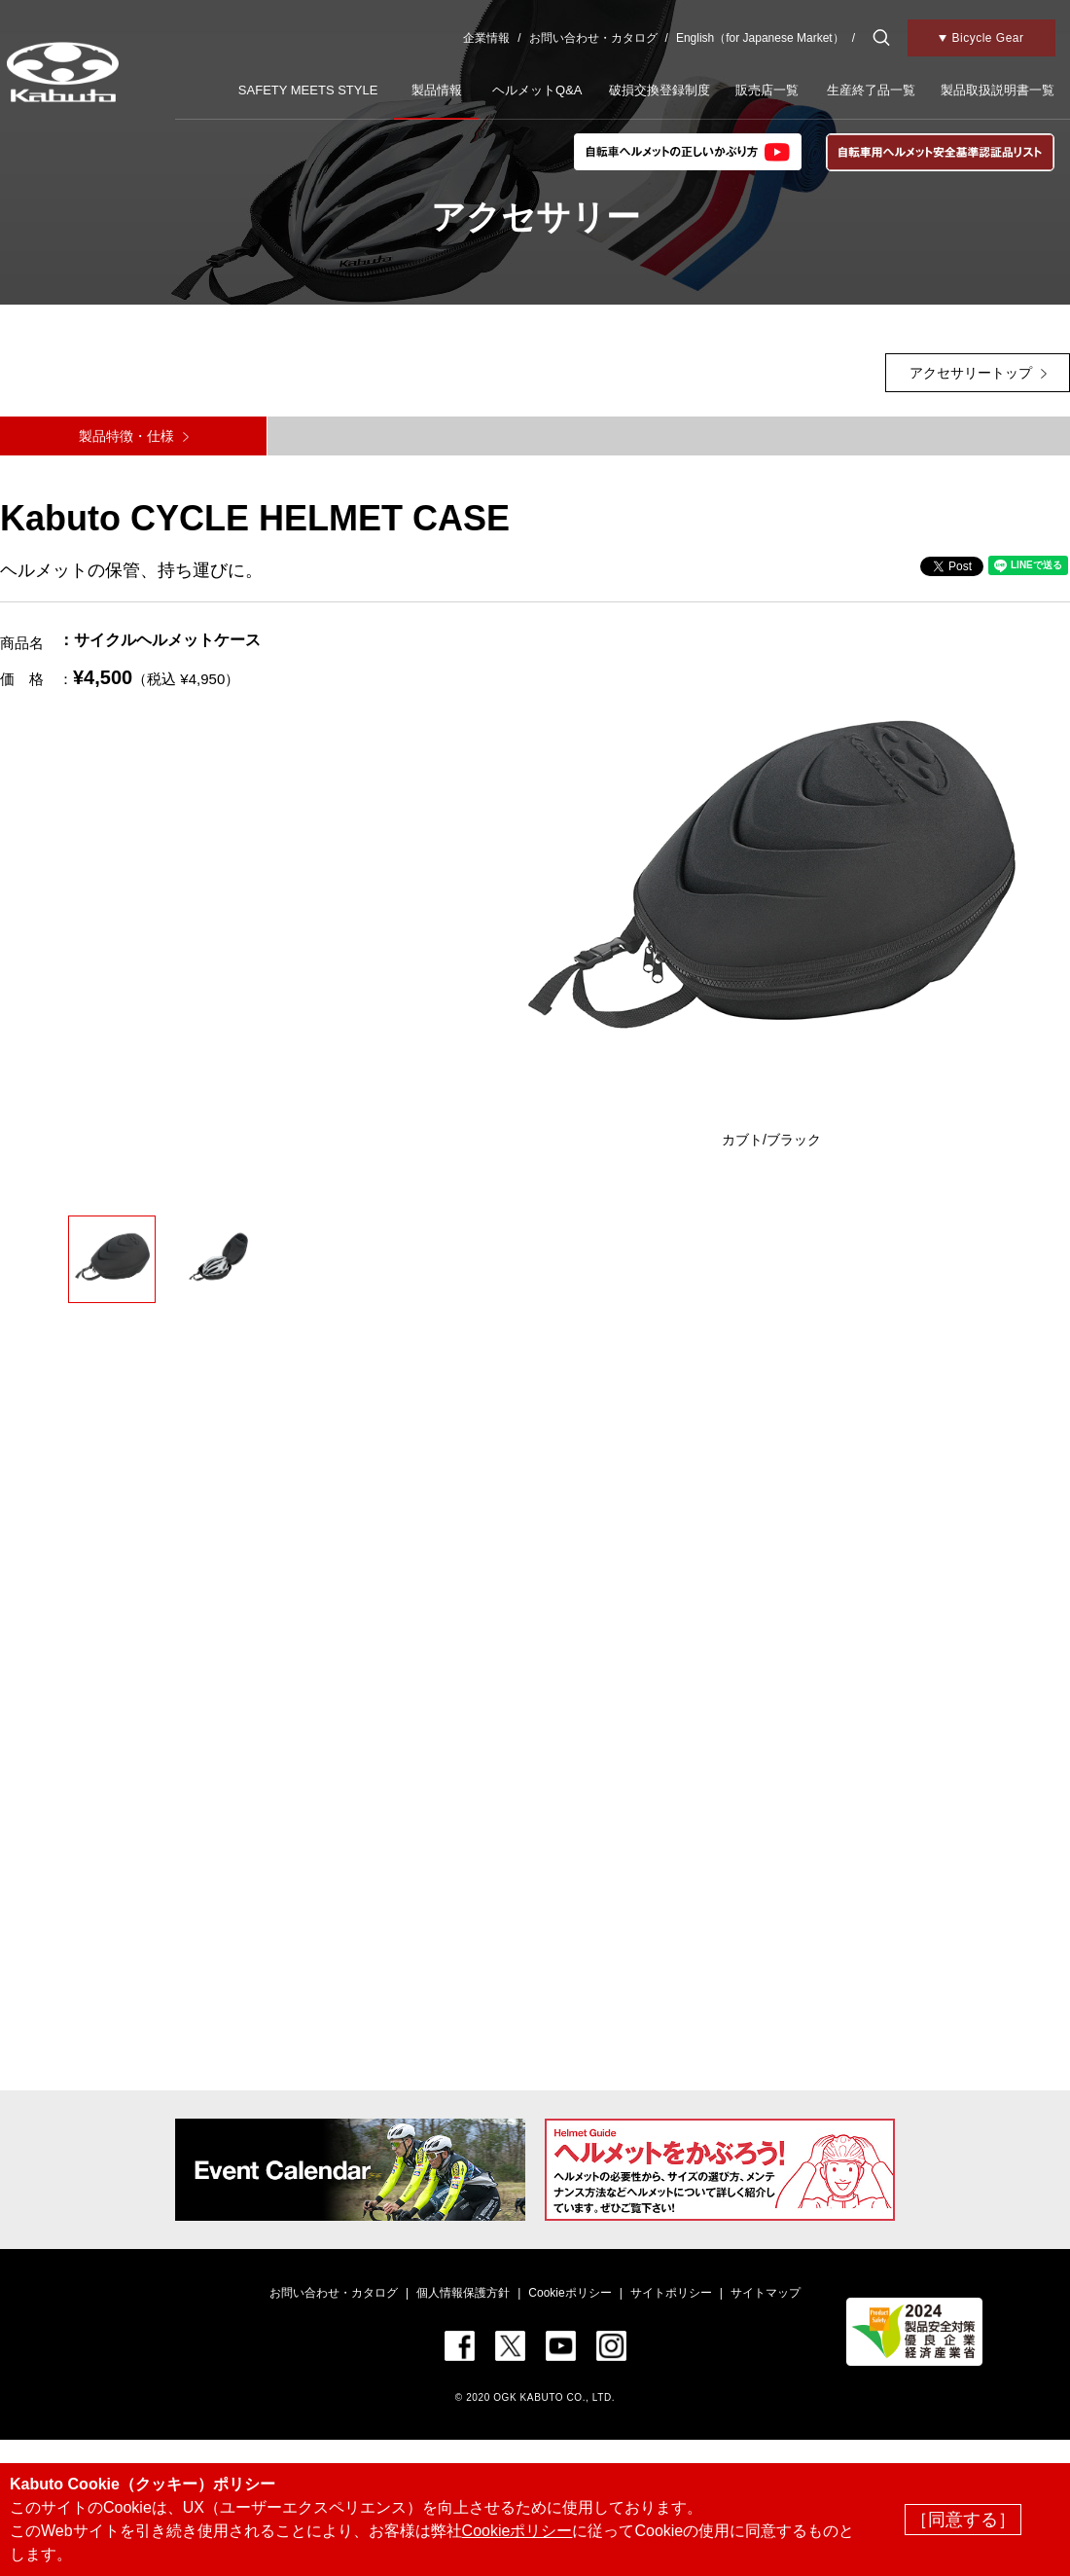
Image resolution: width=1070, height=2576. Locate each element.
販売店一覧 (767, 90)
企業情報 (486, 38)
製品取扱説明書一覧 (997, 90)
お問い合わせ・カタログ (593, 38)
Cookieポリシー (569, 2293)
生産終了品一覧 (871, 90)
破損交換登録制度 (659, 90)
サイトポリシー (671, 2293)
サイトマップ (766, 2293)
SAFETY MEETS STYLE (308, 90)
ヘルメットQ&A (537, 90)
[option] (771, 889)
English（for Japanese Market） (760, 38)
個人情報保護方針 (463, 2293)
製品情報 (436, 90)
